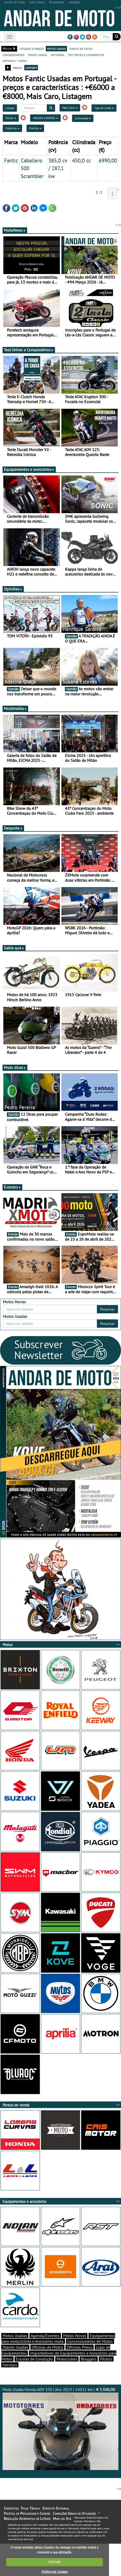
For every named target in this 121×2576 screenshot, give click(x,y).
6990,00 (108, 160)
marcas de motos (80, 48)
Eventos (12, 1187)
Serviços (10, 2364)
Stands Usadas (15, 2347)
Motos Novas (74, 2335)
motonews (57, 54)
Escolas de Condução (34, 2358)
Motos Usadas (15, 2335)
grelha (17, 67)
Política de (54, 2572)
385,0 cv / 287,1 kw (57, 168)
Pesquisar (107, 1309)
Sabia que (14, 947)
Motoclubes (67, 2358)
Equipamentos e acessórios (29, 469)
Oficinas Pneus (79, 2347)
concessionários (13, 54)
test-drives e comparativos (86, 54)
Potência (12, 128)
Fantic (10, 118)
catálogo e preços (31, 48)
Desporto (13, 828)
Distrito (35, 128)
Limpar (9, 108)
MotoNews (15, 230)
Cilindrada (83, 118)
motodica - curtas (15, 60)
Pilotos (106, 2358)
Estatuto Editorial (55, 2508)
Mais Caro (70, 108)
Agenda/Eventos (45, 2335)
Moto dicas (15, 1067)
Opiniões (13, 588)
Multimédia (15, 708)
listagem (31, 67)
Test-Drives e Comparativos (29, 349)
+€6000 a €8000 (45, 118)
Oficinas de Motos (47, 2347)
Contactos (11, 2508)
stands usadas (37, 54)
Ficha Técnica (30, 2508)
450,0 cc (81, 160)
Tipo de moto (104, 108)
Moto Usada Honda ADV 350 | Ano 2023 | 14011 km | (60, 2428)
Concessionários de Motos (90, 2341)
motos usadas (56, 48)
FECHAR (54, 2562)
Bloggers (88, 2358)
